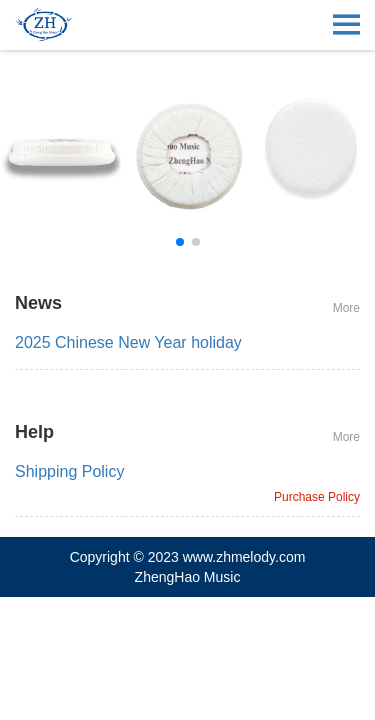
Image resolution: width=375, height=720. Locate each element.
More (346, 308)
